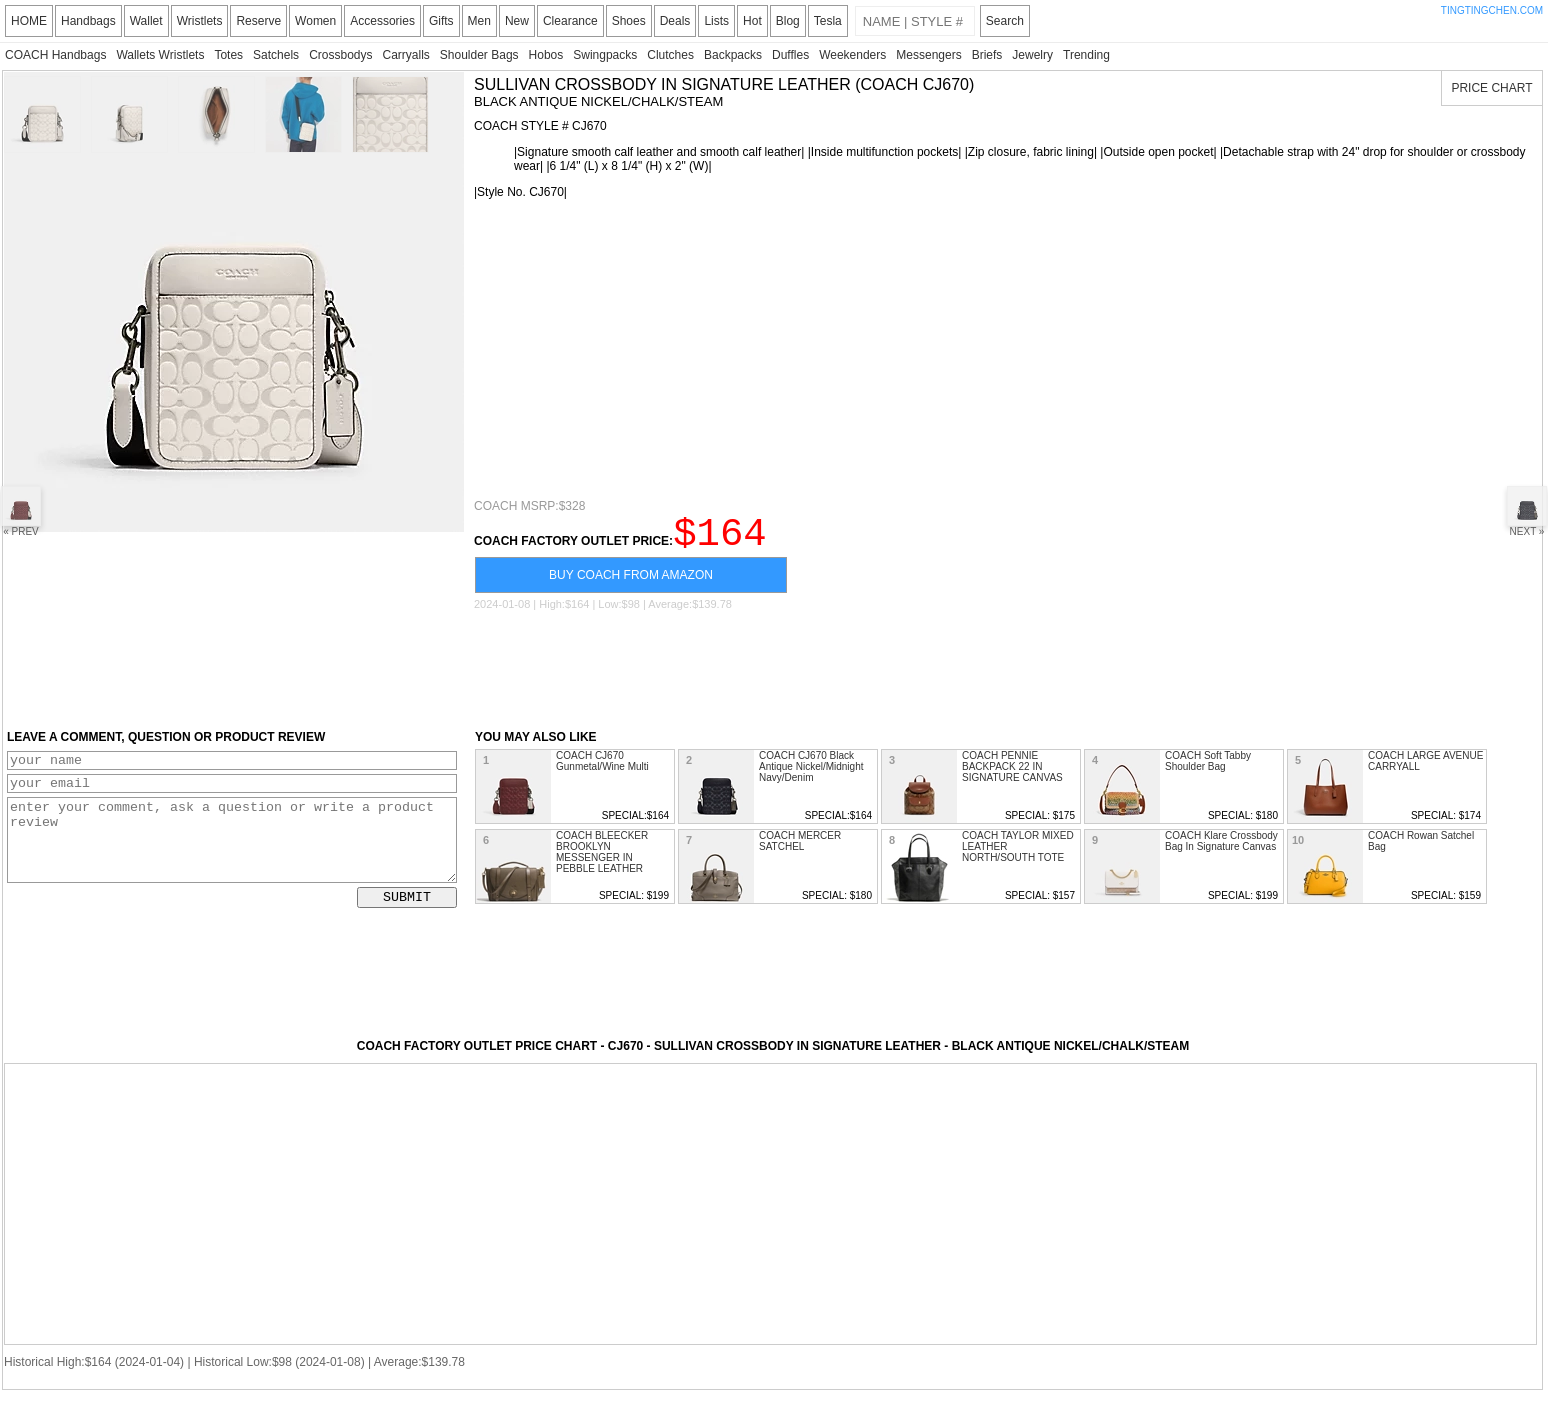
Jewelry (1032, 55)
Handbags (88, 21)
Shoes (629, 21)
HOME (29, 21)
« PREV (21, 511)
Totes (228, 55)
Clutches (670, 55)
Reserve (258, 21)
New (517, 21)
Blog (788, 21)
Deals (675, 21)
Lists (716, 21)
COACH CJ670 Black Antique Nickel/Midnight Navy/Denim (811, 775)
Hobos (546, 55)
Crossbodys (340, 55)
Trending (1086, 55)
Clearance (570, 21)
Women (315, 21)
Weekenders (852, 55)
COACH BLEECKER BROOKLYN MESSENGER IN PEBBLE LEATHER (602, 861)
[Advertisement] (1003, 349)
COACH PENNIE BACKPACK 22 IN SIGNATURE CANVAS (1012, 775)
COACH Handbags (55, 55)
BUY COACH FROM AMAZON (631, 584)
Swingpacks (605, 55)
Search (1005, 21)
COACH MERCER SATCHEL (800, 850)
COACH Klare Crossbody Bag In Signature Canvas (1221, 850)
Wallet (146, 21)
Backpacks (733, 55)
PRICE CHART (1491, 88)
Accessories (382, 21)
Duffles (790, 55)
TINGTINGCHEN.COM (1492, 10)
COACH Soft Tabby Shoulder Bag (1208, 770)
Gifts (441, 21)
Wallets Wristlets (160, 55)
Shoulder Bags (479, 55)
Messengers (928, 55)
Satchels (276, 55)
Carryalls (405, 55)
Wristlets (200, 21)
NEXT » (1527, 511)
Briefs (987, 55)
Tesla (828, 21)
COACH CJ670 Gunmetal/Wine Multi (602, 770)
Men (479, 21)
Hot (752, 21)
